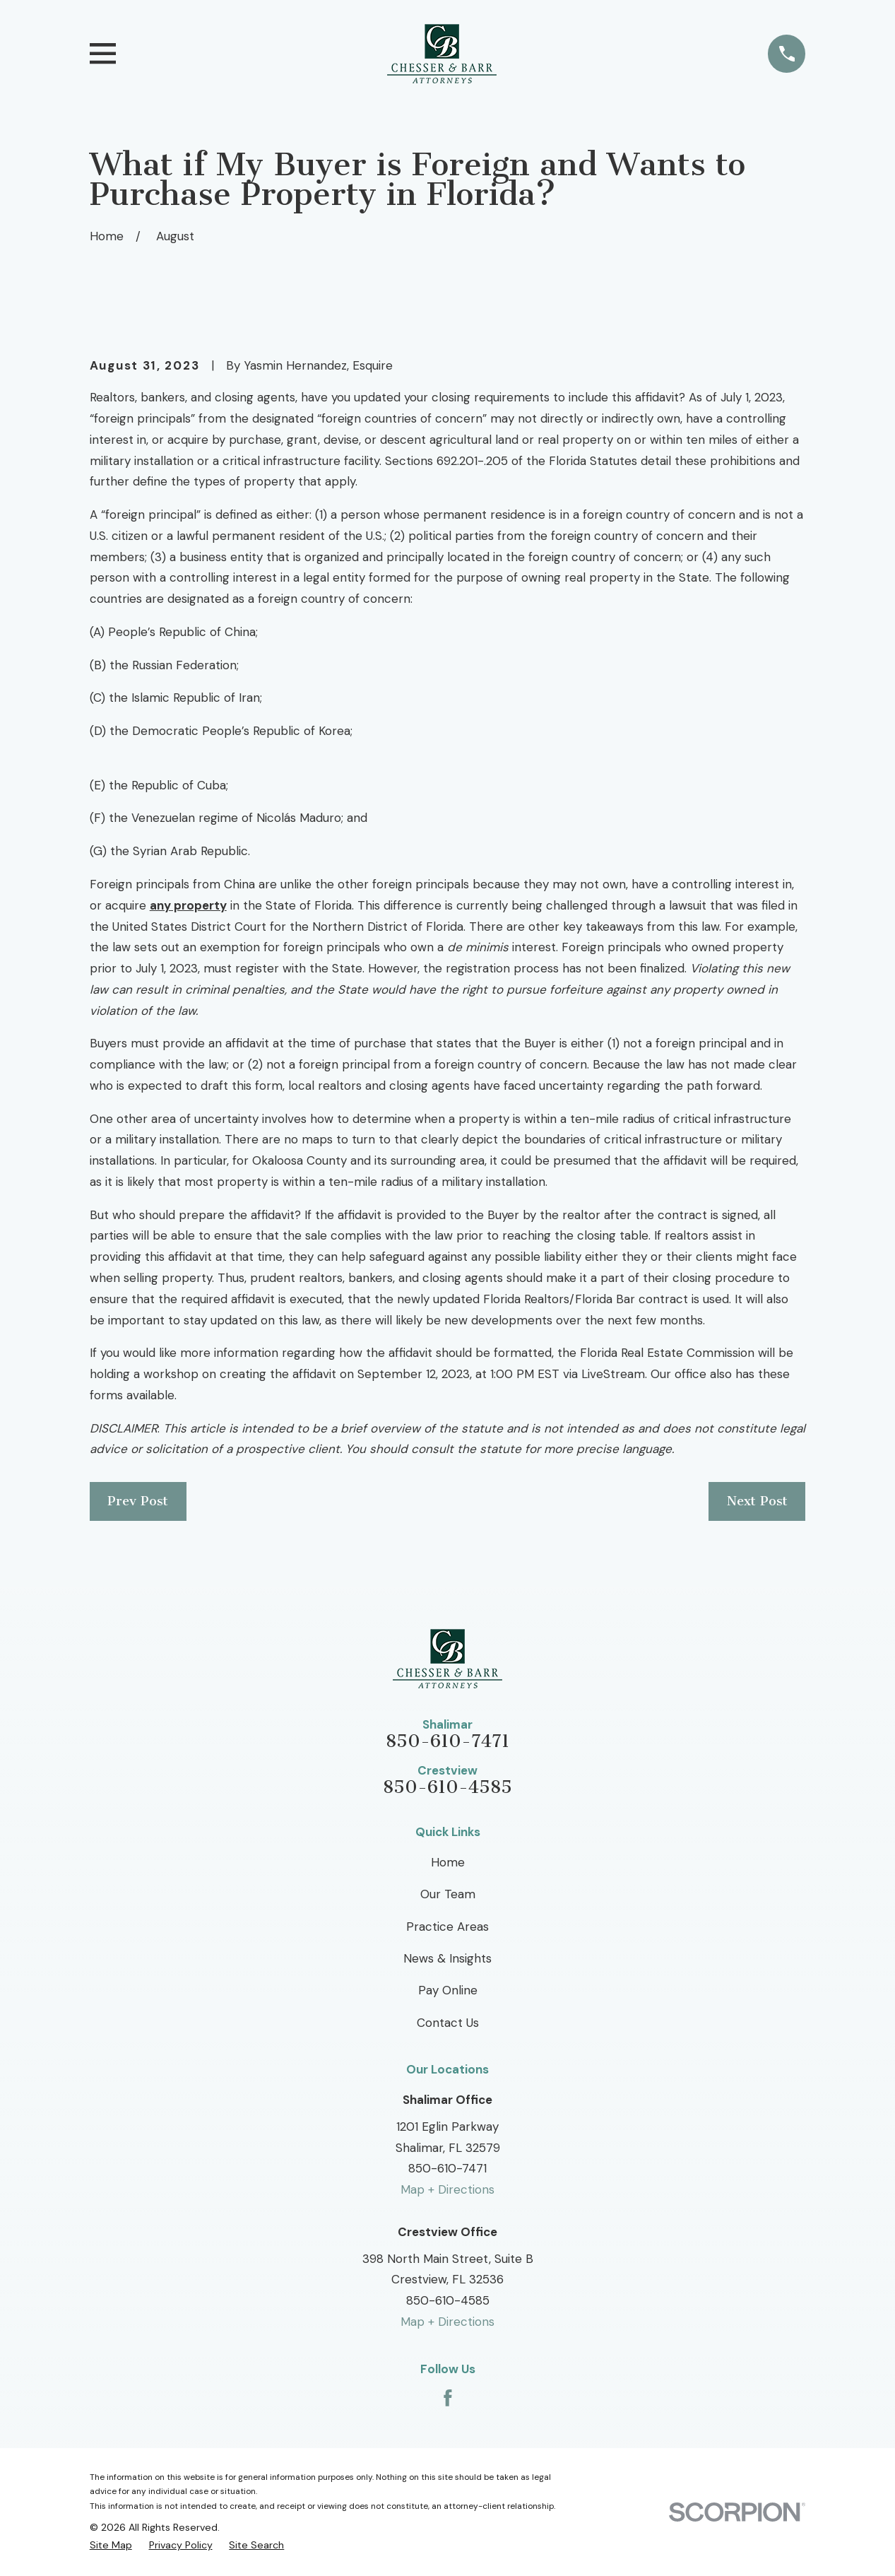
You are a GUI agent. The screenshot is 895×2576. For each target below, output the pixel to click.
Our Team (447, 1894)
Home (448, 1862)
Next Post (757, 1501)
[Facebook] (447, 2397)
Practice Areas (447, 1926)
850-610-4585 (447, 1788)
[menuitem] (111, 2545)
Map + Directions (447, 2189)
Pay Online (448, 1990)
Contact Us (448, 2022)
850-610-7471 (447, 1742)
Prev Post (137, 1501)
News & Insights (447, 1958)
